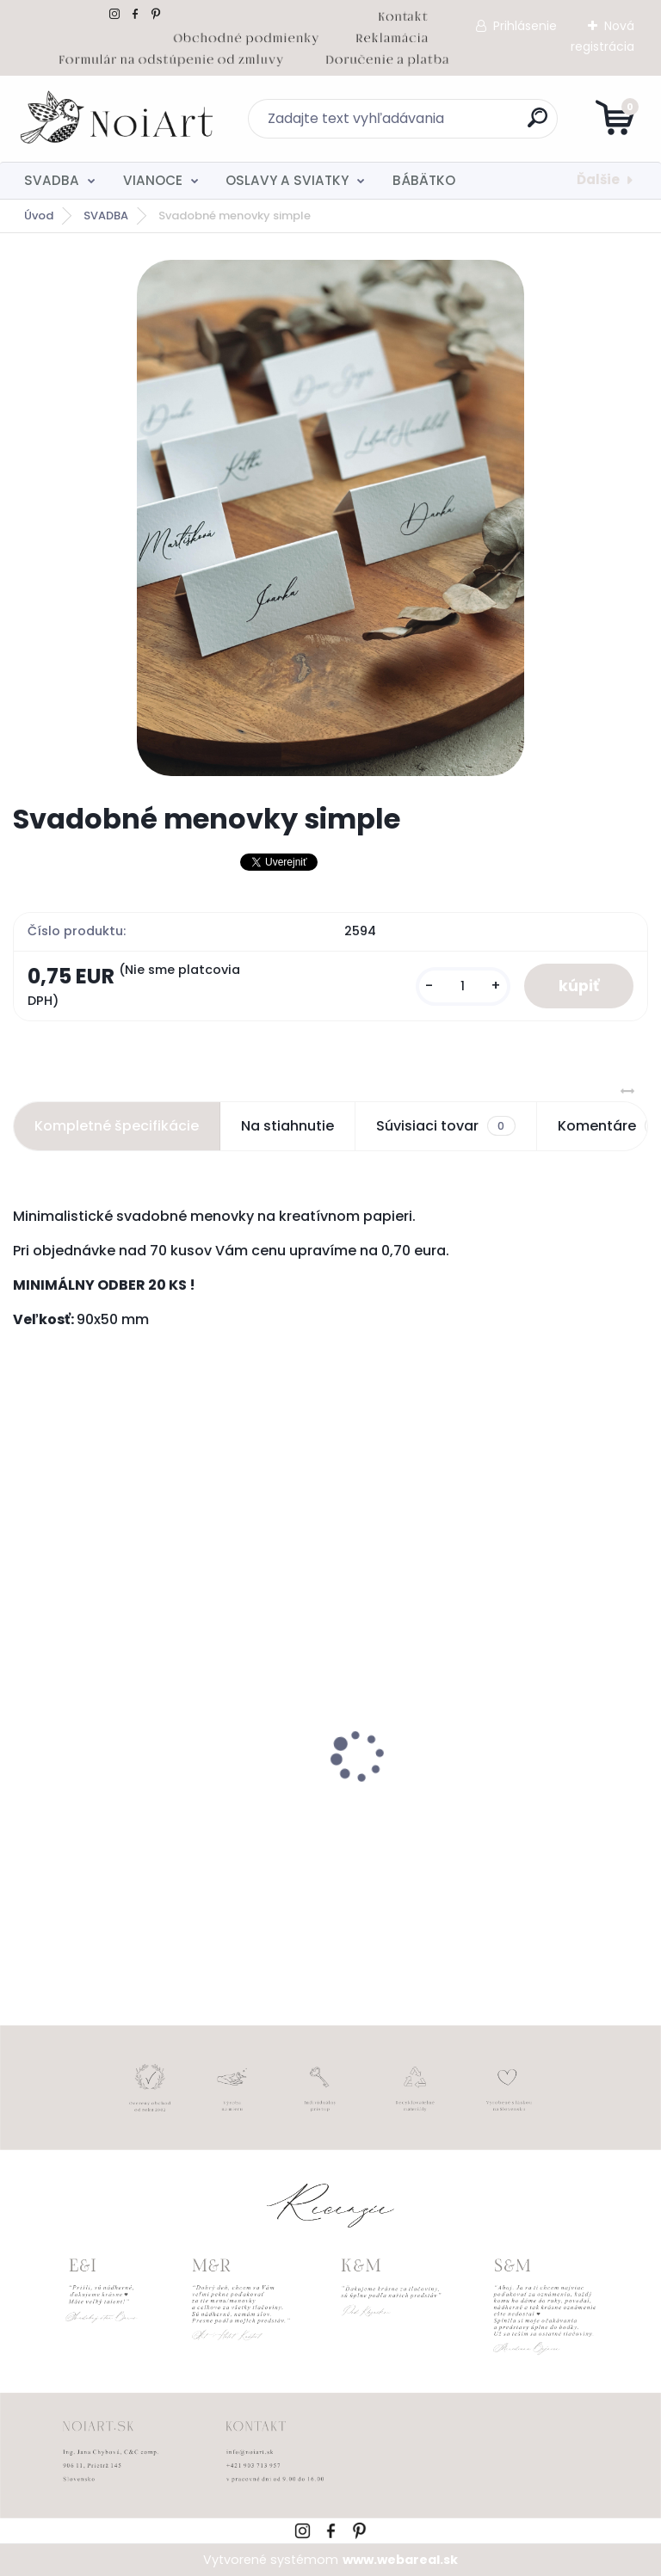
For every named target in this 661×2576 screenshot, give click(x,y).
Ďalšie (598, 179)
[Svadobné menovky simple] (330, 518)
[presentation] (24, 1728)
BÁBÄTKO (423, 180)
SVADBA (51, 180)
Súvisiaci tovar (445, 1126)
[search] (537, 124)
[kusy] (463, 986)
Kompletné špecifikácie (116, 1126)
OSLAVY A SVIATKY (287, 180)
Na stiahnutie (287, 1126)
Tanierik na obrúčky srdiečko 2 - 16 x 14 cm (489, 1795)
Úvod (38, 215)
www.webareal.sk (400, 2559)
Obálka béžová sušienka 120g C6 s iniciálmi (138, 1804)
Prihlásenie (525, 25)
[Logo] (118, 119)
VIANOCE (152, 180)
